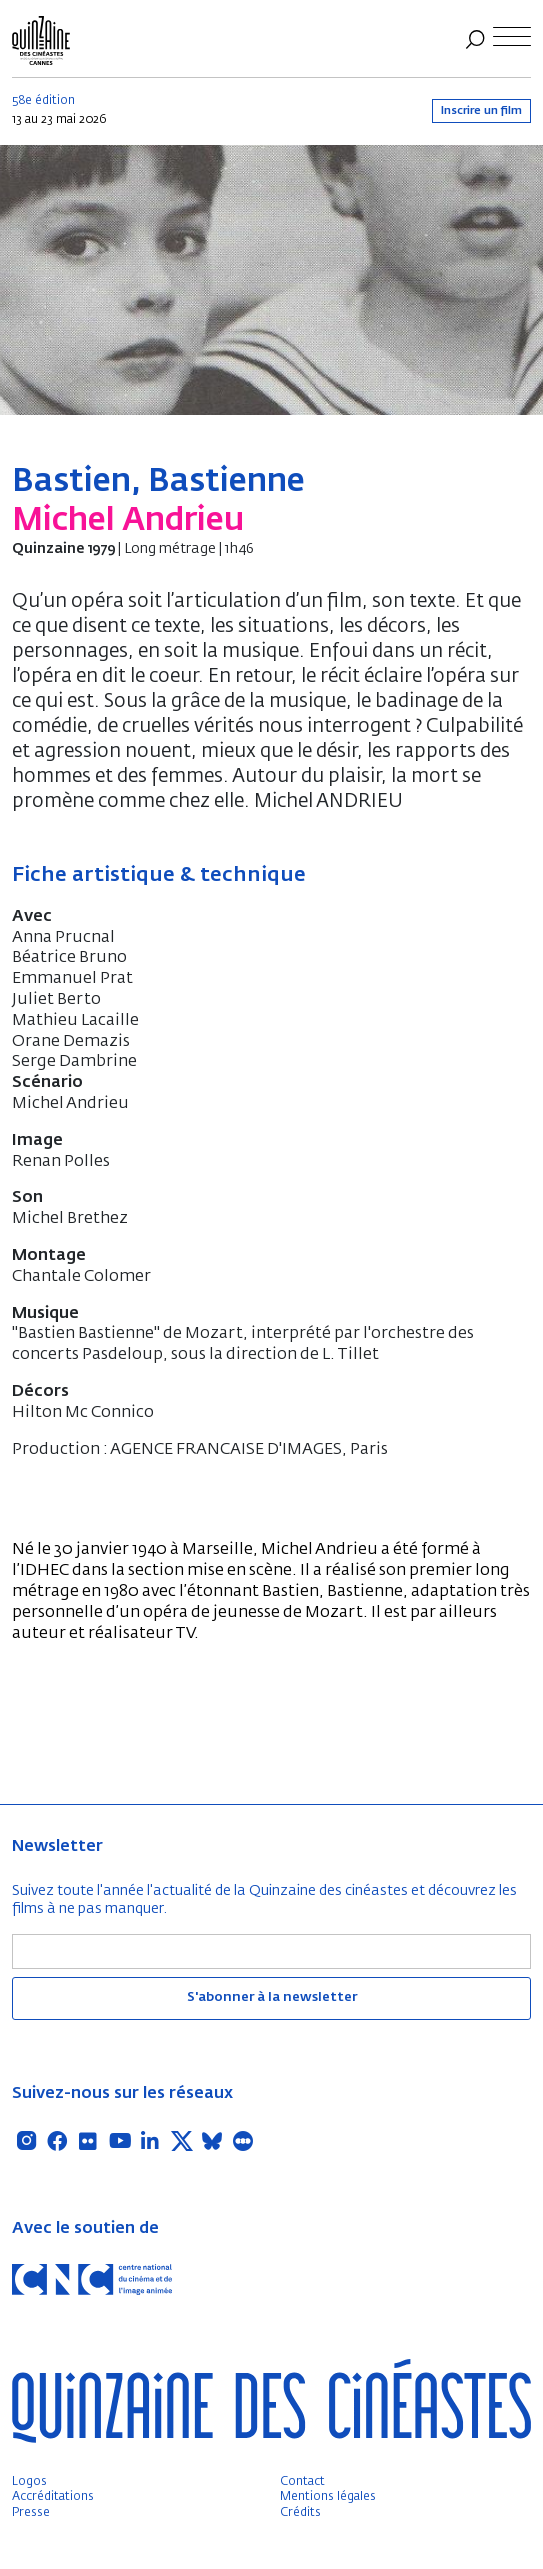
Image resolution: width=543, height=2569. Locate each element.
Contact (302, 2482)
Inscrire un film (481, 110)
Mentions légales (328, 2497)
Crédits (300, 2513)
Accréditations (53, 2497)
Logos (29, 2482)
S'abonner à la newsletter (272, 1997)
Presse (31, 2513)
